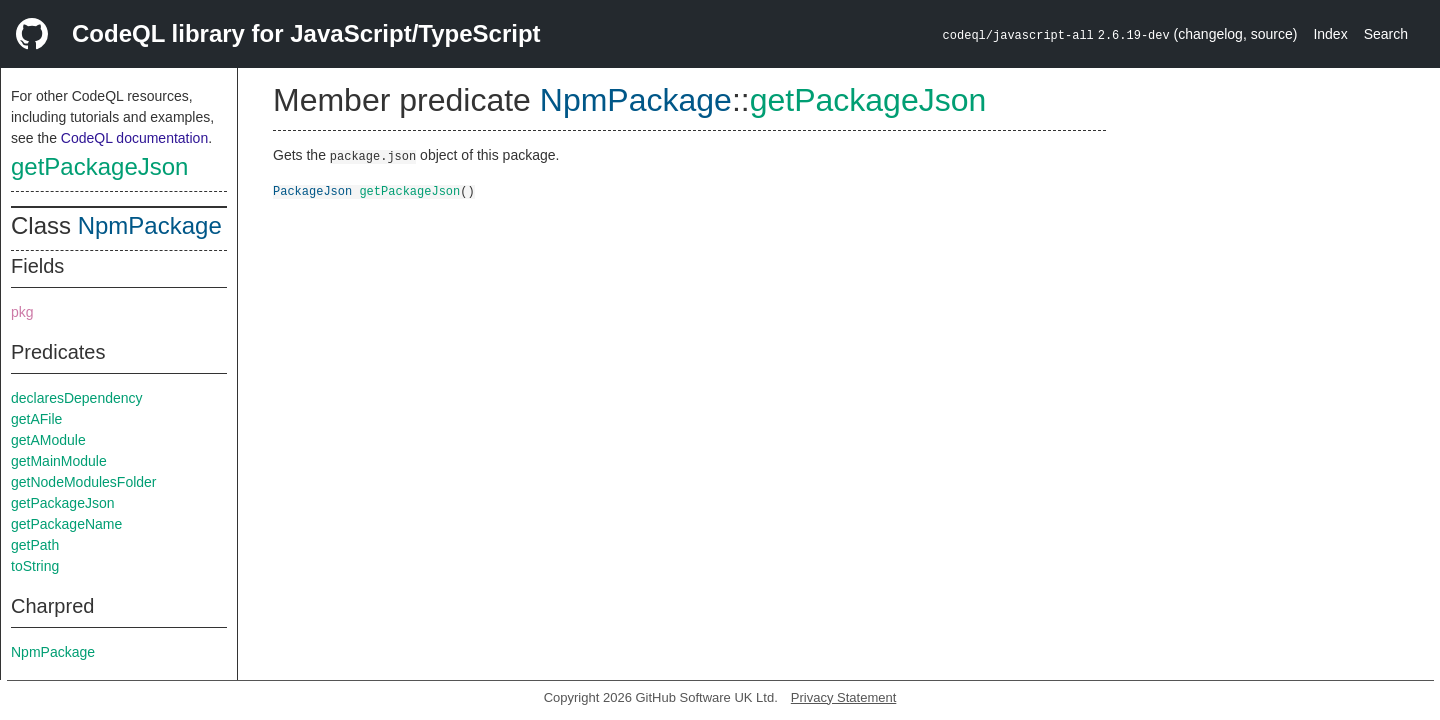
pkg (22, 312)
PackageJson (312, 190)
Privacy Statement (844, 697)
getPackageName (66, 524)
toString (35, 566)
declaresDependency (77, 398)
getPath (35, 545)
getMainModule (59, 461)
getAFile (36, 419)
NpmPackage (150, 225)
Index (1330, 34)
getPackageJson (99, 166)
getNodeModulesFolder (84, 482)
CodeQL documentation (134, 138)
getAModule (48, 440)
